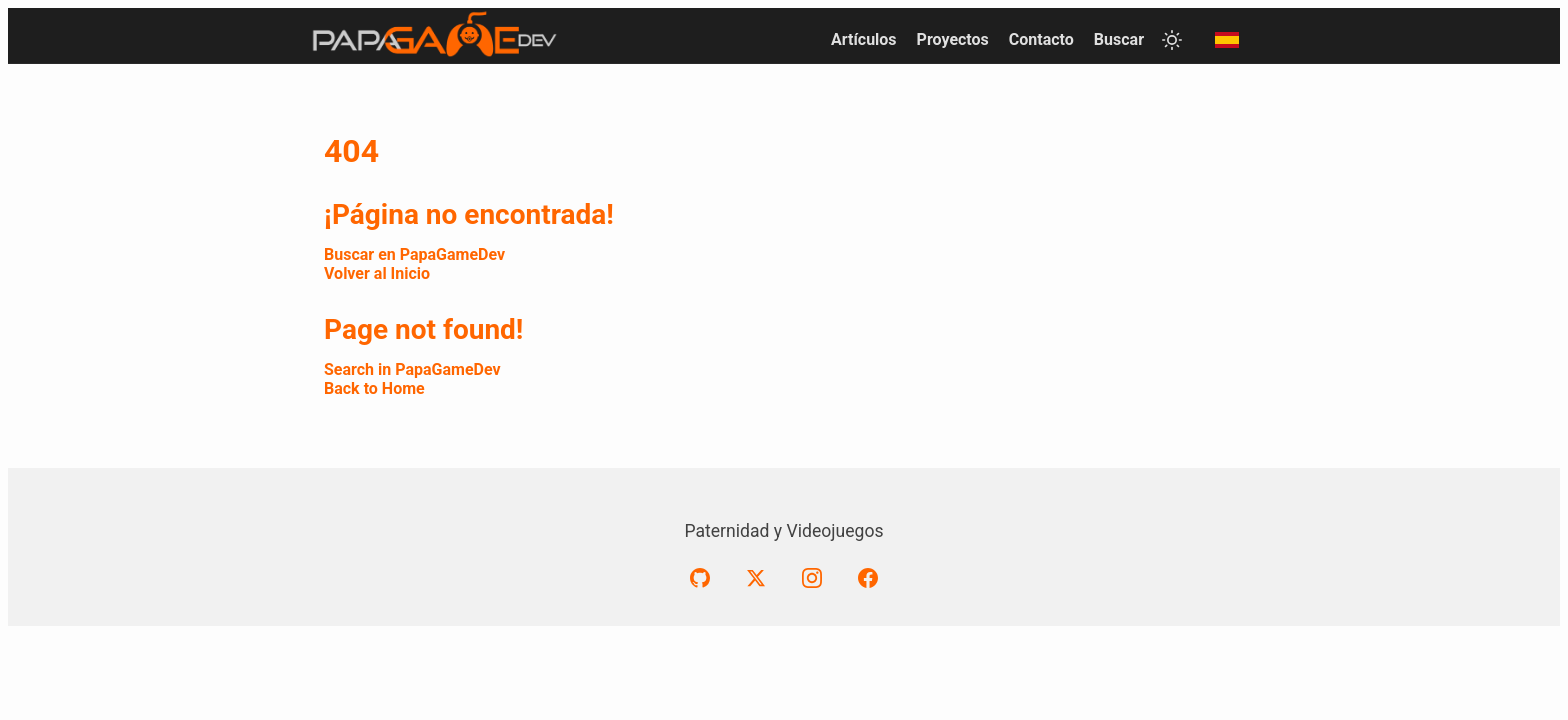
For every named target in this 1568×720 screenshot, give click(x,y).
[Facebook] (868, 578)
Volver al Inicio (377, 273)
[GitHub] (700, 578)
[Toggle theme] (1172, 40)
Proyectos (953, 39)
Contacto (1041, 39)
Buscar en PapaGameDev (414, 254)
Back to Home (374, 388)
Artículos (864, 39)
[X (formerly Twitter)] (756, 578)
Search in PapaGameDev (412, 369)
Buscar (1119, 39)
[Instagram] (812, 578)
